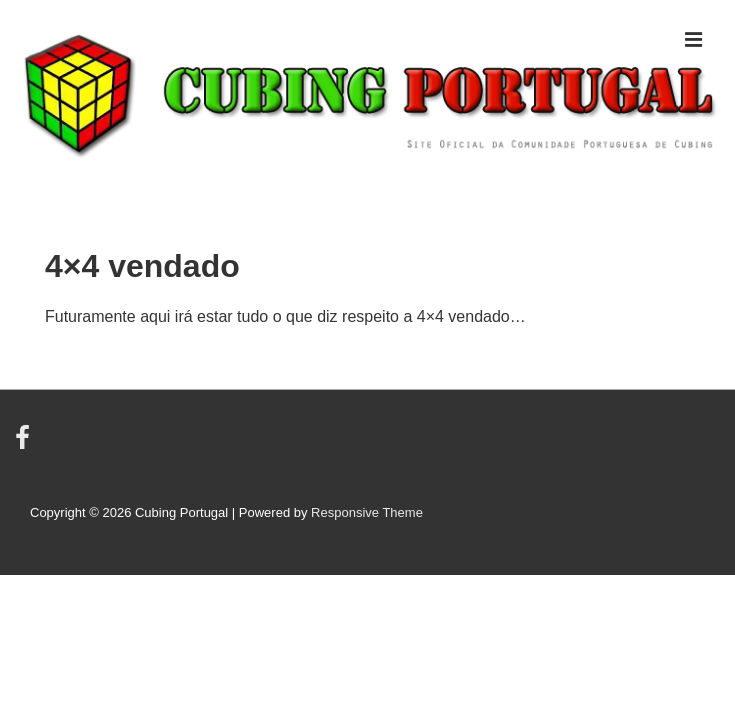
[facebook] (25, 444)
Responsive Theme (367, 512)
